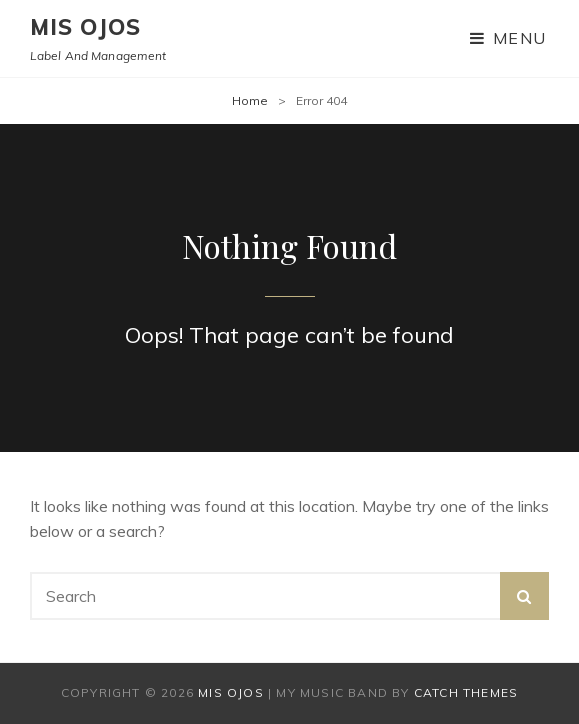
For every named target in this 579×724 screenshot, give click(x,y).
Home (250, 100)
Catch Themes (466, 692)
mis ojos (85, 27)
